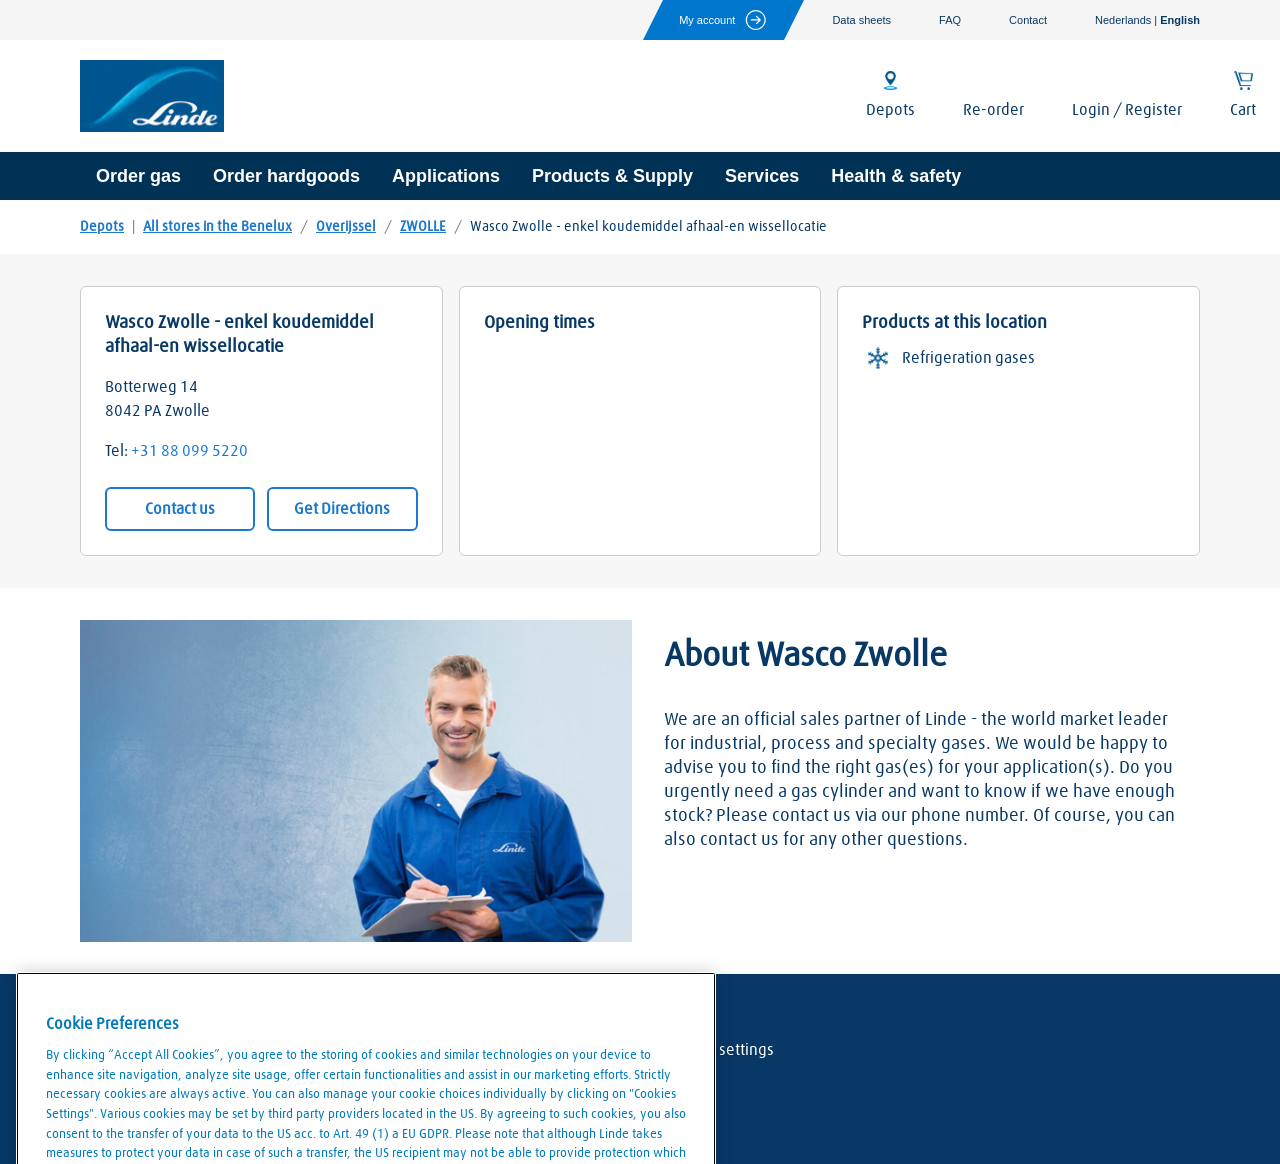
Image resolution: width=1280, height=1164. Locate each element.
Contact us (180, 509)
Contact (1028, 20)
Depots (102, 227)
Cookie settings (721, 1050)
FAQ (950, 20)
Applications (446, 176)
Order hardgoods (286, 176)
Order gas (138, 176)
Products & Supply (612, 176)
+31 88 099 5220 (189, 451)
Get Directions (342, 509)
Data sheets (861, 20)
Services (762, 176)
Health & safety (896, 176)
